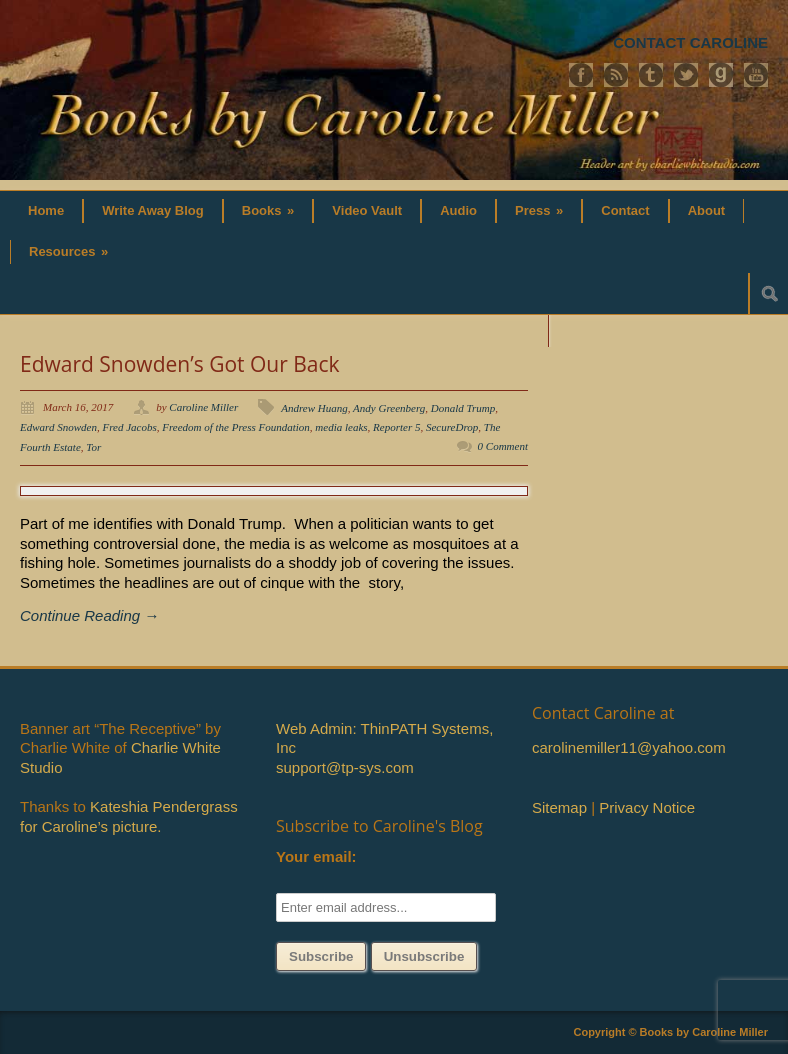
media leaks (341, 427)
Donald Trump (463, 408)
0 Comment (503, 446)
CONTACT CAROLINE (690, 42)
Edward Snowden (58, 427)
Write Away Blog (153, 210)
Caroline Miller (203, 407)
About (707, 210)
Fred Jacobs (129, 427)
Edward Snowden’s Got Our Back (180, 364)
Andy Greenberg (389, 408)
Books (268, 210)
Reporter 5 (396, 427)
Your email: (316, 856)
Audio (458, 210)
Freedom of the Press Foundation (236, 427)
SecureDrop (452, 427)
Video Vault (367, 210)
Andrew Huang (314, 408)
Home (46, 210)
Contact (625, 210)
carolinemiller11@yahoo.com (629, 747)
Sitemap (559, 807)
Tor (93, 447)
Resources (68, 251)
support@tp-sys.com (345, 767)
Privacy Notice (647, 807)
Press (539, 210)
